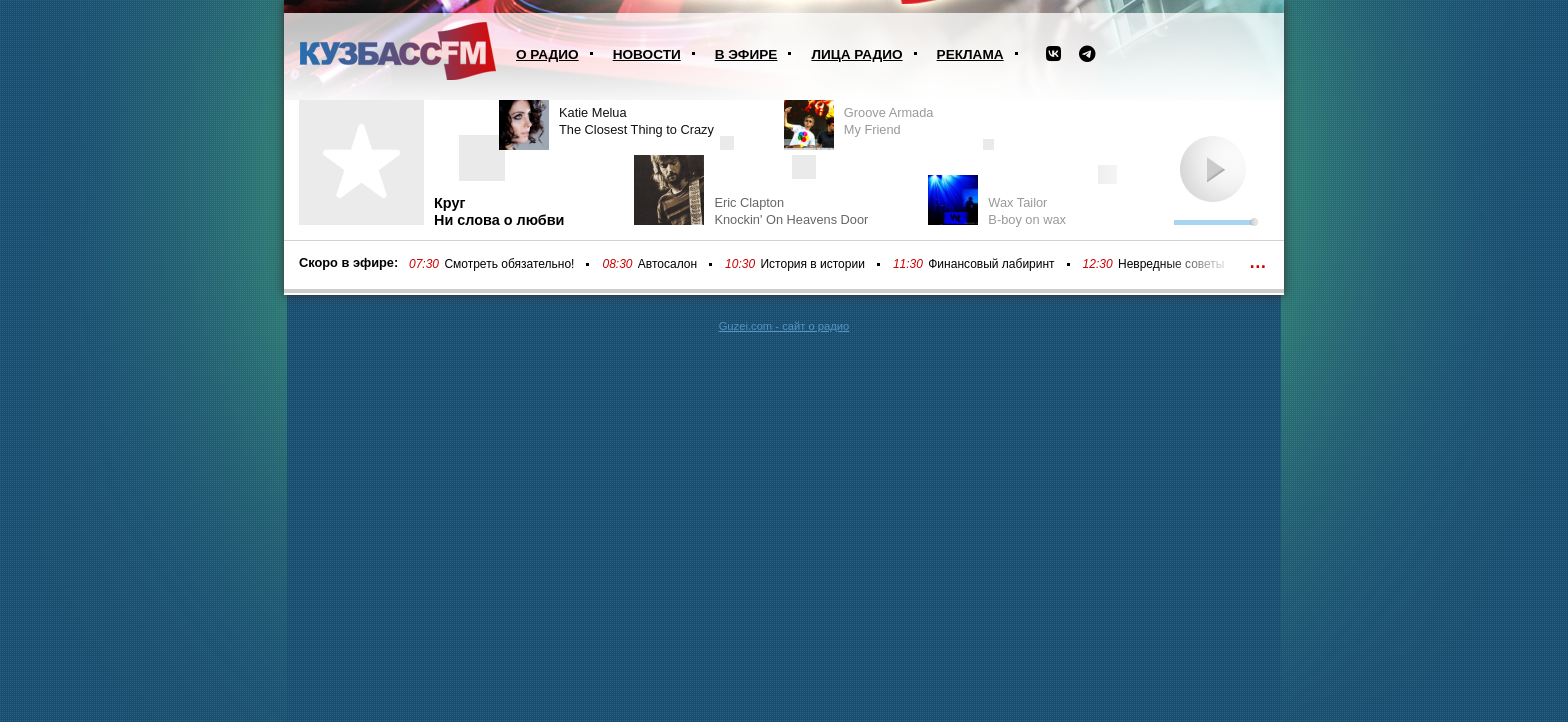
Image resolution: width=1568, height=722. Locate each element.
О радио (547, 54)
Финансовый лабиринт (991, 264)
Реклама (970, 54)
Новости (647, 54)
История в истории (812, 264)
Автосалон (667, 264)
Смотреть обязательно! (509, 264)
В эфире (746, 54)
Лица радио (856, 54)
